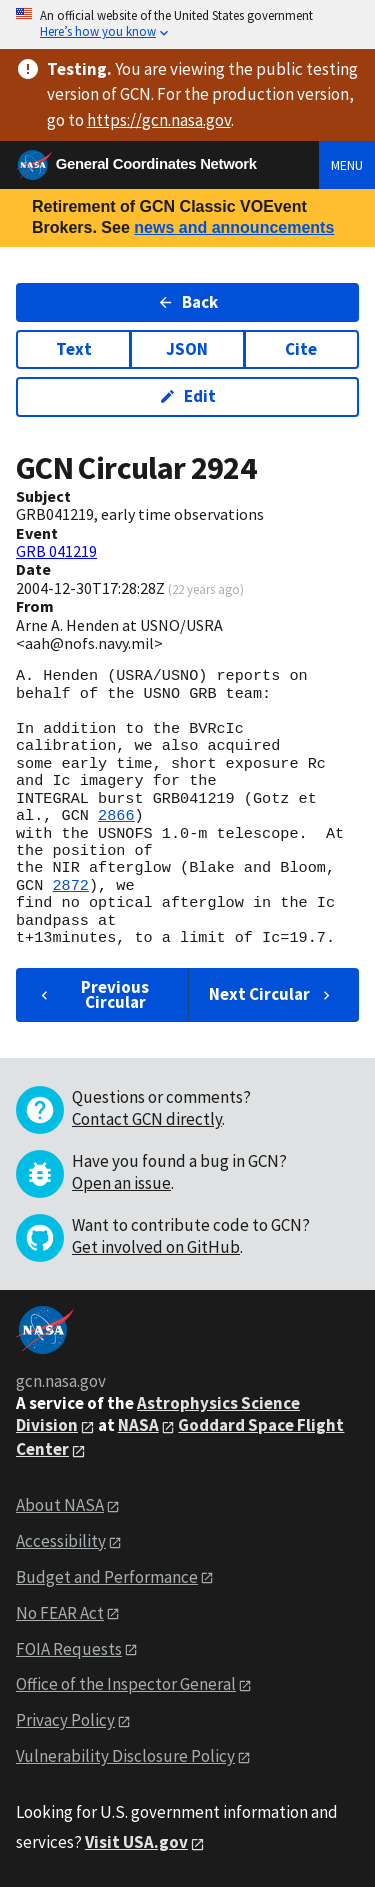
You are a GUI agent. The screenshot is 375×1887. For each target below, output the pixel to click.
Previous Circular (92, 994)
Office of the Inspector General (126, 1684)
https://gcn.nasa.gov (159, 120)
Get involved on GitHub (156, 1247)
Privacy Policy (65, 1720)
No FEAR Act (60, 1613)
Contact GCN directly (147, 1119)
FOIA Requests (69, 1649)
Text (74, 349)
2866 (116, 816)
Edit (187, 396)
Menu (347, 165)
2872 (70, 886)
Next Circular (272, 994)
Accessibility (61, 1541)
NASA (138, 1425)
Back (187, 302)
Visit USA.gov (136, 1842)
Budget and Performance (107, 1577)
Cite (301, 349)
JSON (187, 349)
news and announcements (234, 227)
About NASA (60, 1505)
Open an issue (121, 1183)
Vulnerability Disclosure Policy (125, 1756)
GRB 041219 (56, 551)
